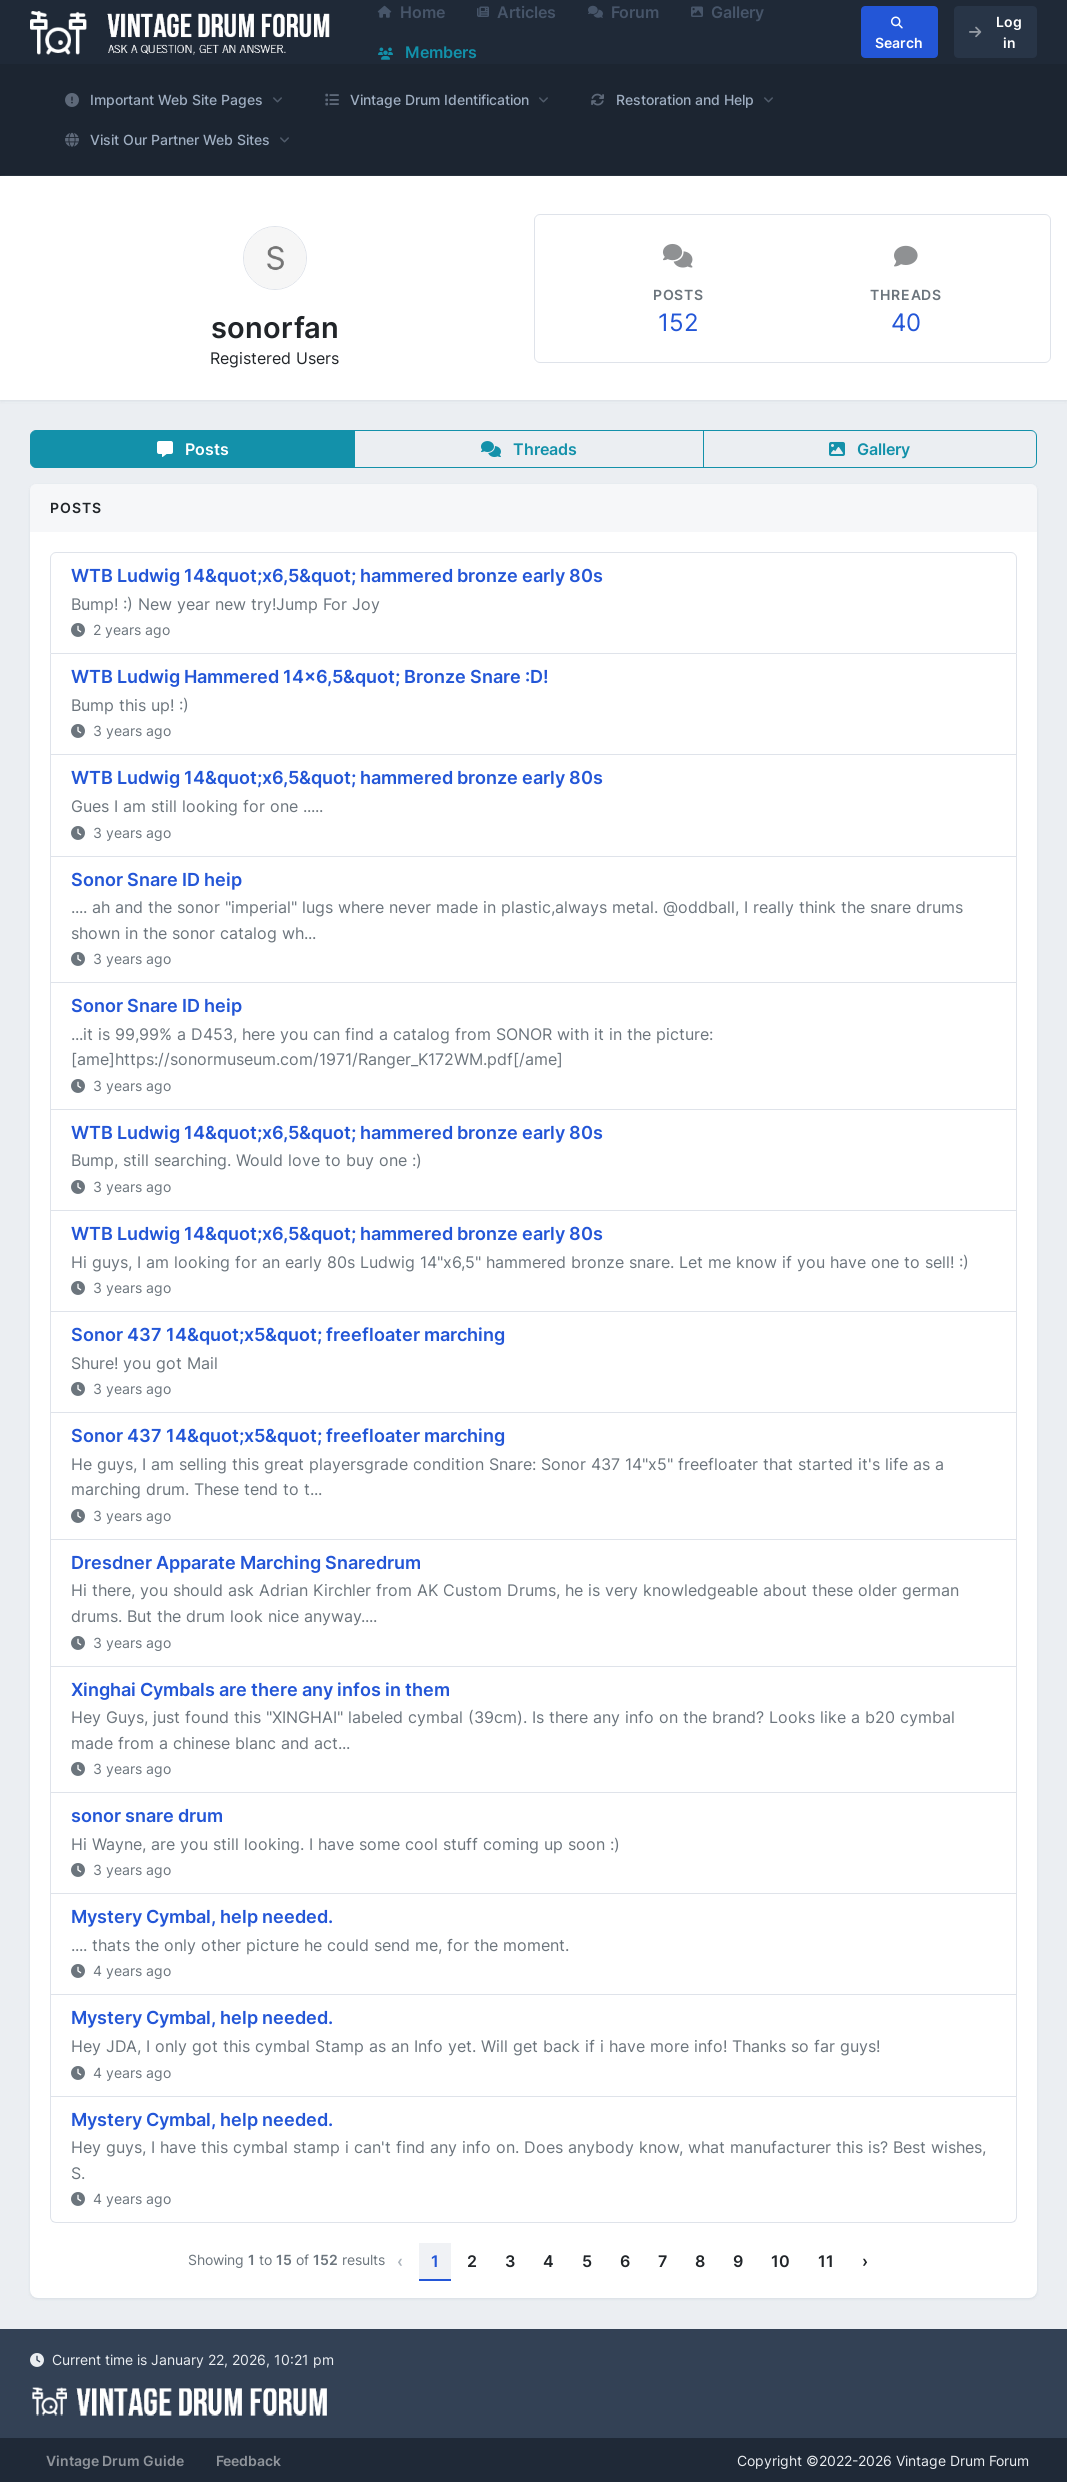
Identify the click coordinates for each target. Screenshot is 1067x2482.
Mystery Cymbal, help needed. (202, 1916)
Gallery (869, 449)
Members (427, 52)
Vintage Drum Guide (115, 2460)
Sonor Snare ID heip (156, 879)
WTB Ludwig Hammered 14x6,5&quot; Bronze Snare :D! (310, 676)
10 (780, 2261)
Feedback (248, 2460)
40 (906, 322)
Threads (529, 449)
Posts (193, 449)
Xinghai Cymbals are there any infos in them (260, 1689)
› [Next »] (865, 2261)
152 (678, 322)
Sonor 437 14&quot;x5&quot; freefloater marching (288, 1334)
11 (826, 2261)
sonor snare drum (147, 1815)
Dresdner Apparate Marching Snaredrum (246, 1562)
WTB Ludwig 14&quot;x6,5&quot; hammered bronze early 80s (337, 575)
